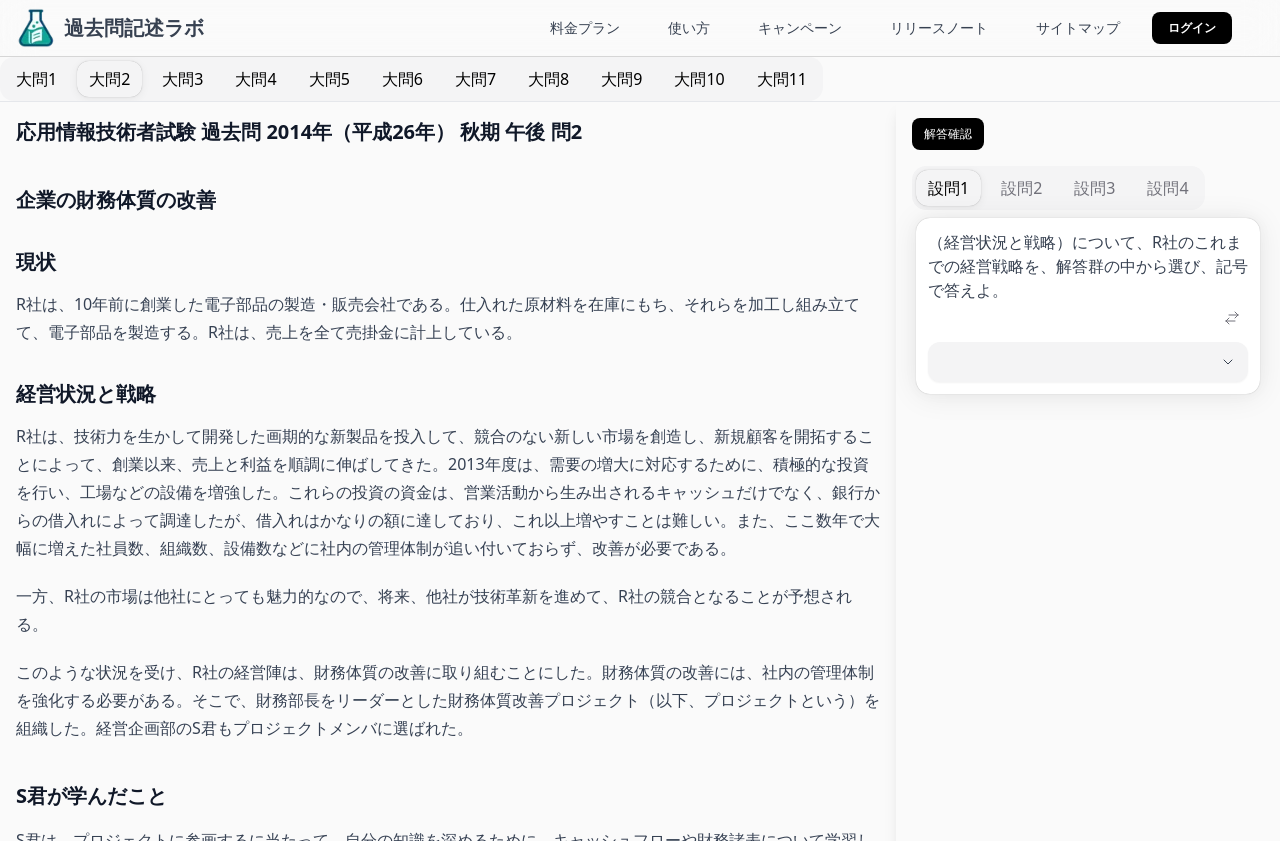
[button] (1192, 28)
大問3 (182, 79)
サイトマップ (1078, 27)
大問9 (621, 79)
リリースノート (939, 27)
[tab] (36, 79)
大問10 (699, 79)
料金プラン (585, 27)
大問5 (329, 79)
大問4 (255, 79)
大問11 (782, 79)
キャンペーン (800, 27)
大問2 (109, 79)
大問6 (402, 79)
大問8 (548, 79)
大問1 (36, 79)
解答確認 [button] (948, 133)
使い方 (689, 27)
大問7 (475, 79)
